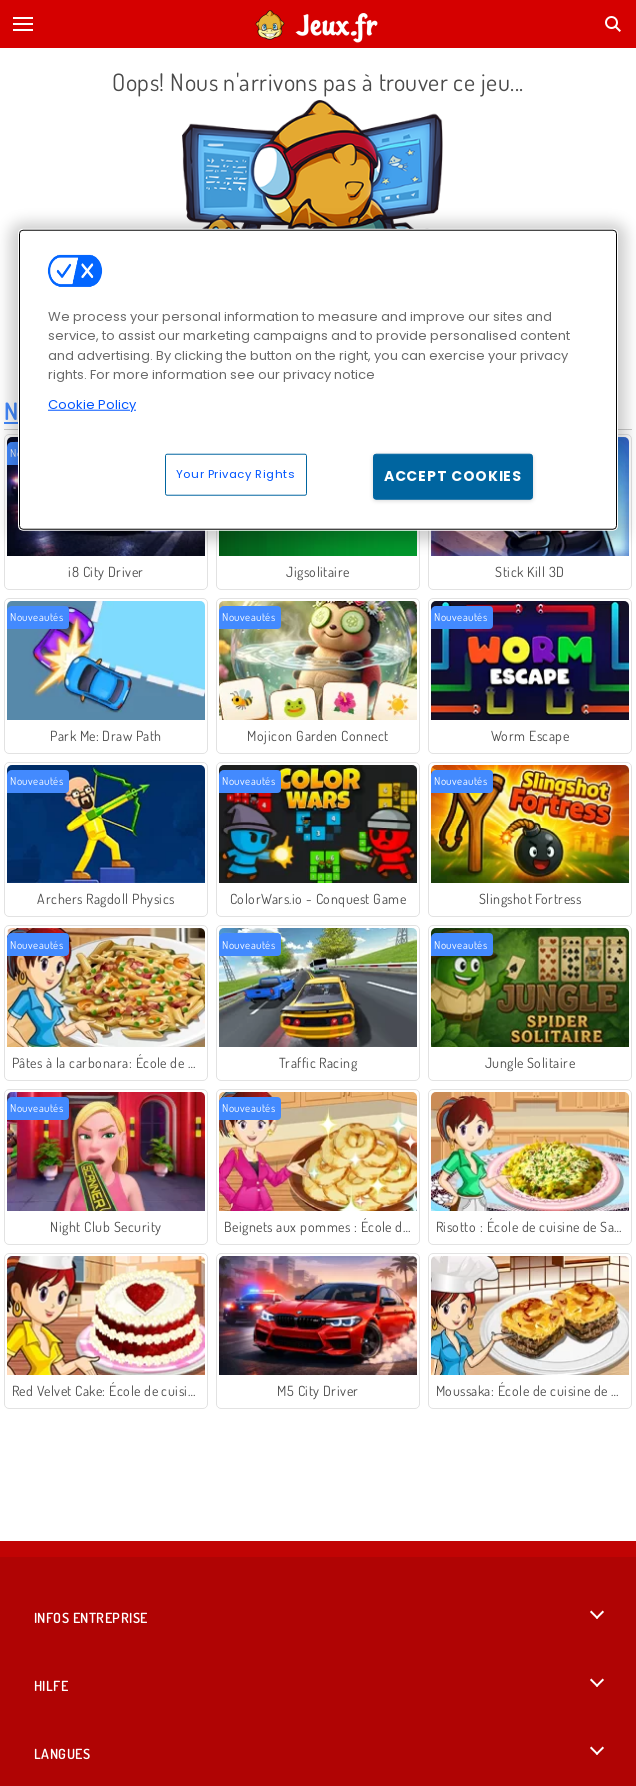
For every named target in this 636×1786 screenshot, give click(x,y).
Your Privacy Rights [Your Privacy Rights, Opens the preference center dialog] (236, 474)
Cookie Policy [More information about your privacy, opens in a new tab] (92, 404)
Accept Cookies (453, 476)
